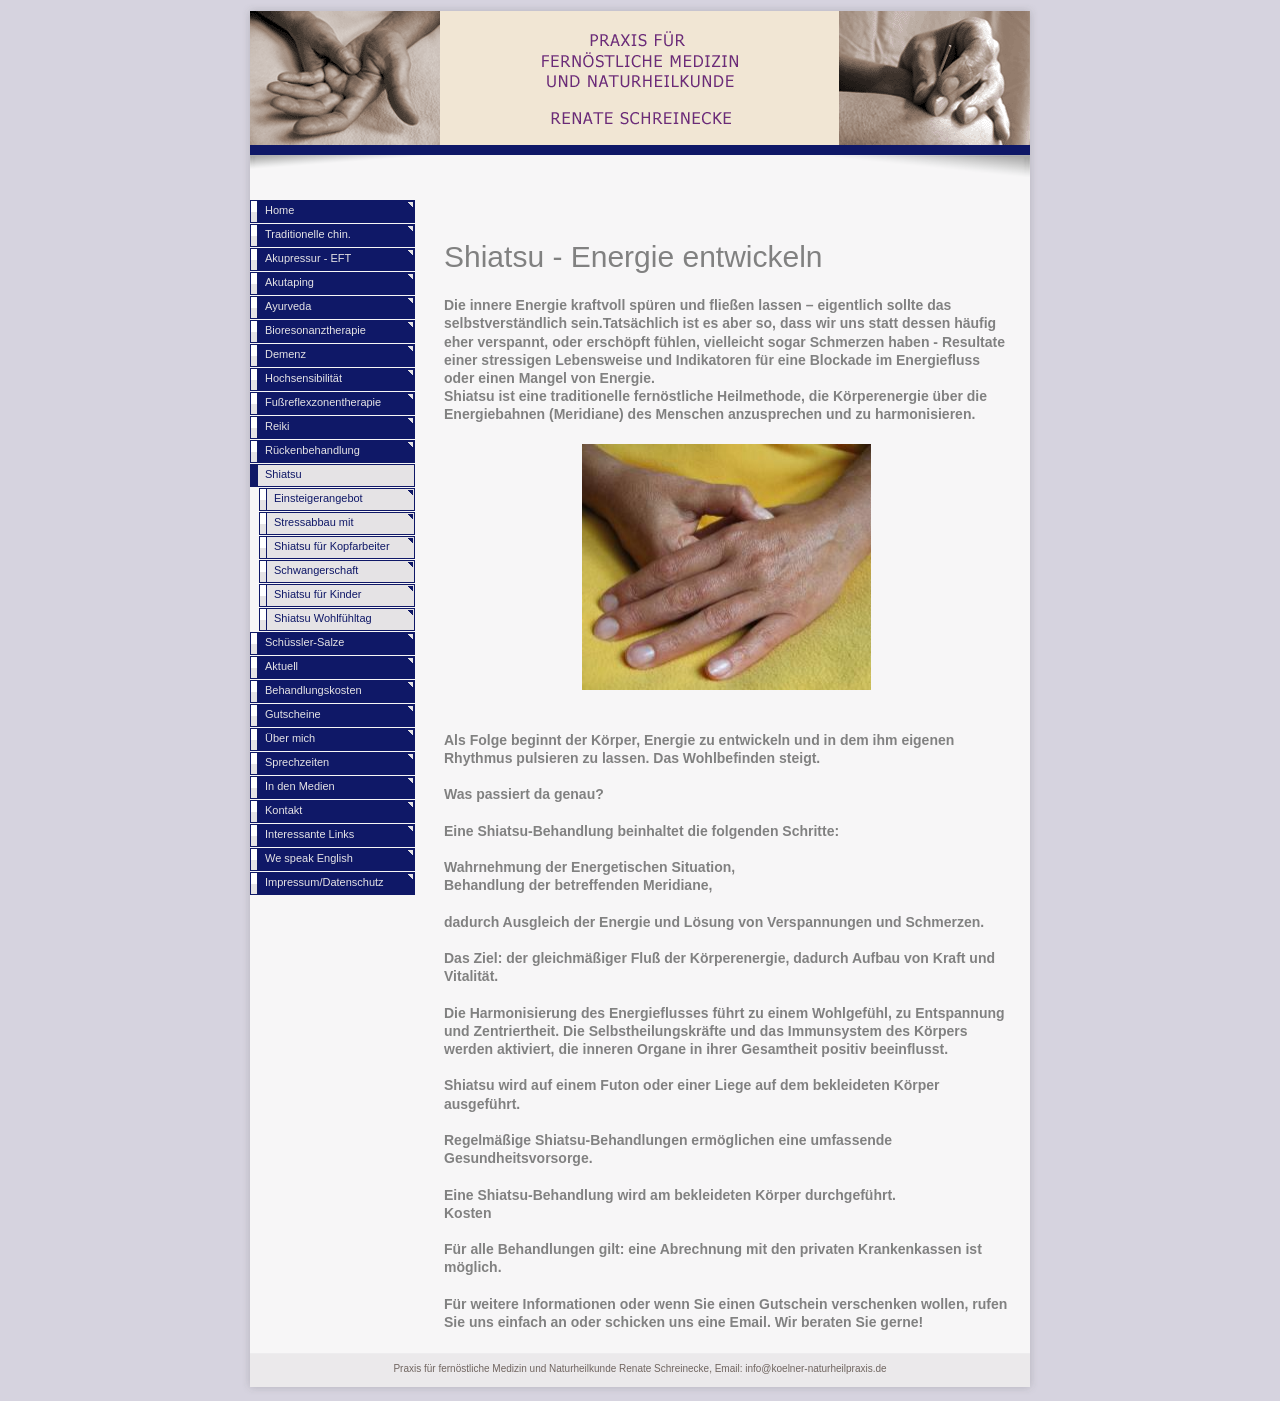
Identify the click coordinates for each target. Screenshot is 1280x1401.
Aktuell (281, 666)
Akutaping (289, 282)
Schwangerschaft (316, 570)
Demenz (285, 354)
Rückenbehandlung (312, 450)
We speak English (309, 858)
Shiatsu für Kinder (317, 594)
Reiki (277, 426)
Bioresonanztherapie (315, 330)
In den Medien (300, 786)
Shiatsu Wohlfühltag (323, 618)
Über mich (290, 738)
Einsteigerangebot (318, 498)
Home (279, 210)
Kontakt (283, 810)
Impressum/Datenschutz (324, 882)
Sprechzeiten (297, 762)
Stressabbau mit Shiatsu (313, 526)
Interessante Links (309, 834)
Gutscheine (293, 714)
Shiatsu (283, 474)
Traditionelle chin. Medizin (308, 238)
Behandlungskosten (313, 690)
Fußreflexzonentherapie (323, 402)
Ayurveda (288, 306)
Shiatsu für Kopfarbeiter (332, 546)
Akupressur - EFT (308, 258)
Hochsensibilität (303, 378)
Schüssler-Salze (304, 642)
